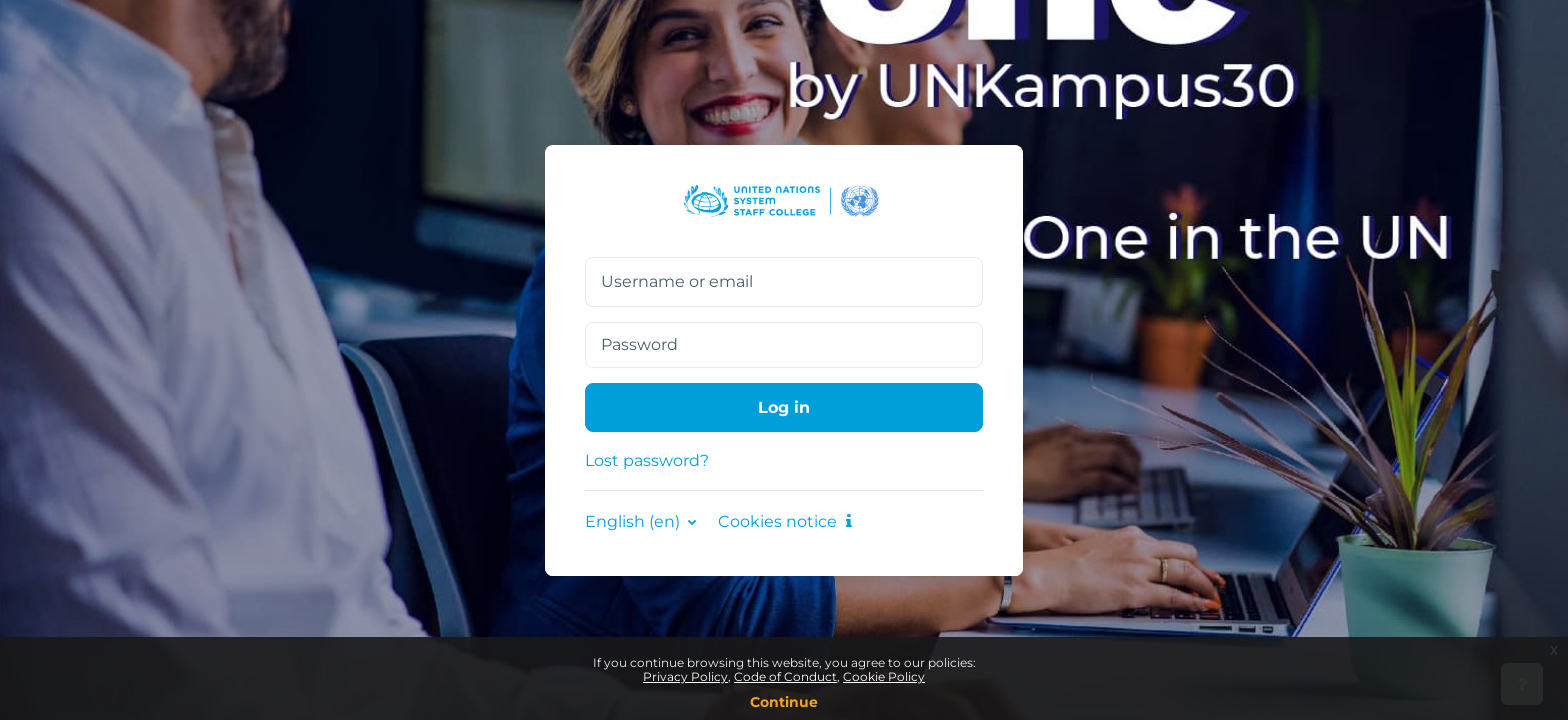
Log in (784, 407)
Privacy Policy (685, 676)
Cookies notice (785, 521)
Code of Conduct (785, 676)
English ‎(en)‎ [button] (634, 521)
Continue (784, 702)
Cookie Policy (884, 676)
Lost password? (647, 460)
